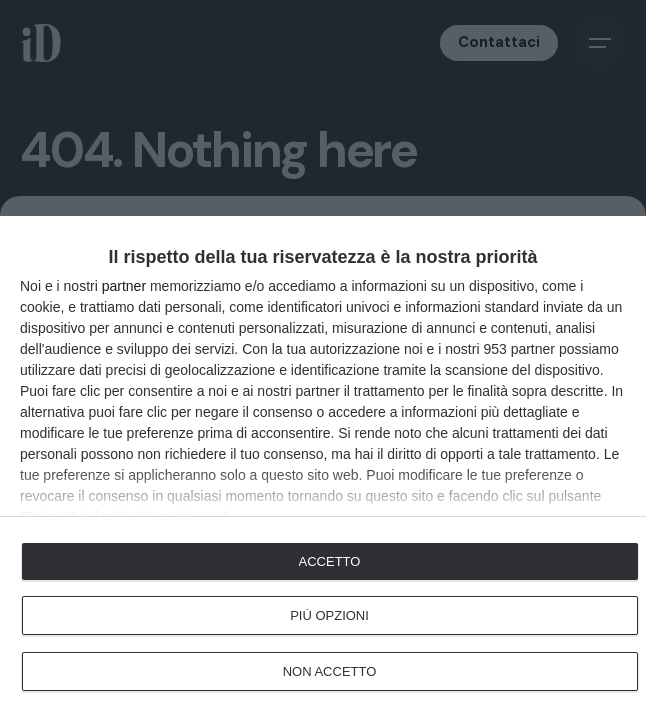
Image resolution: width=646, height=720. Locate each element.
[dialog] (323, 468)
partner (124, 286)
